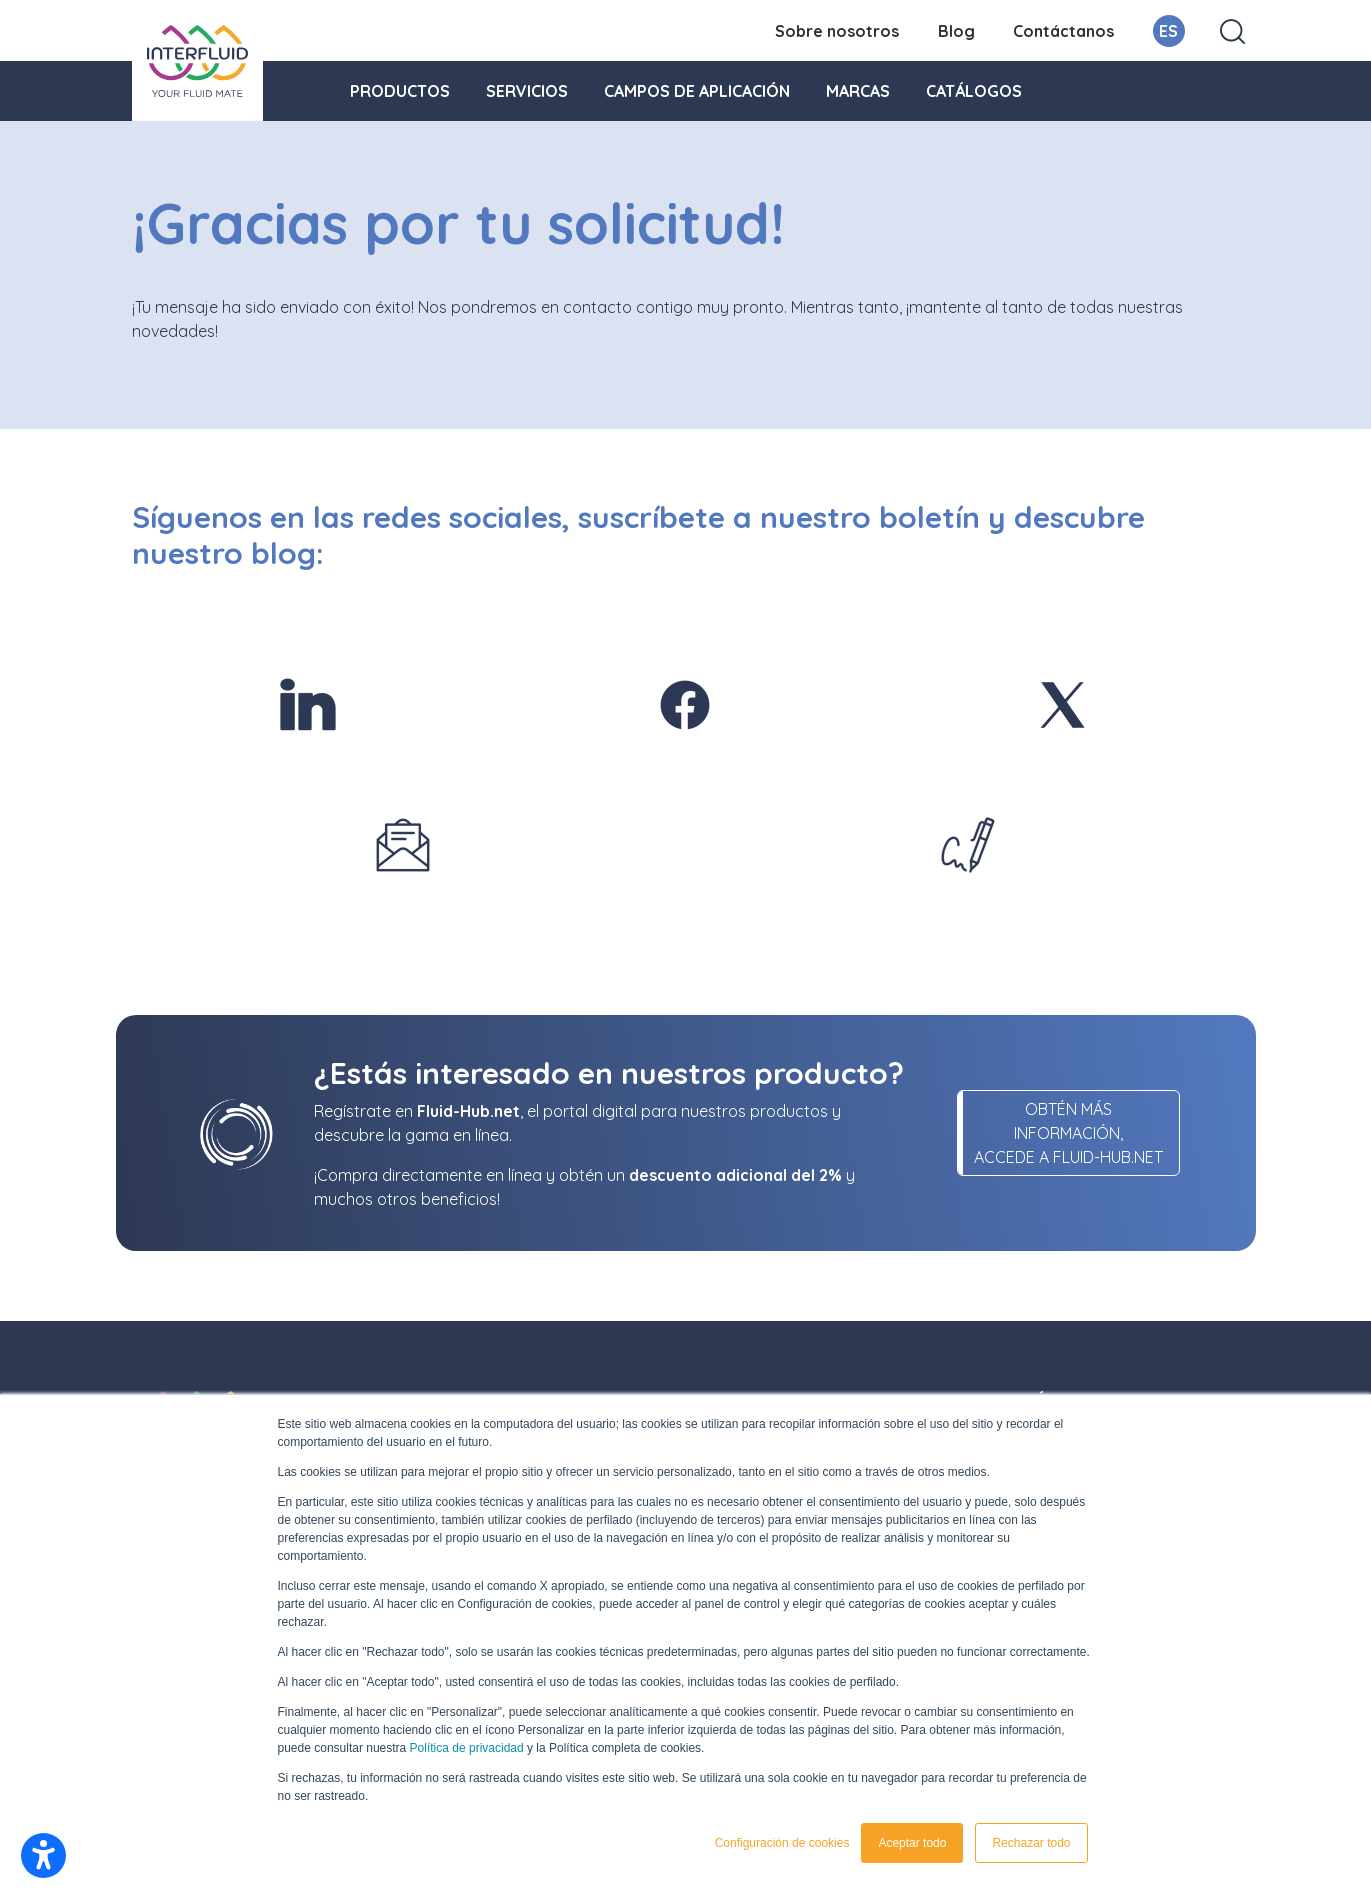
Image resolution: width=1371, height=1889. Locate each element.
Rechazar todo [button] (1031, 1843)
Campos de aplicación (697, 91)
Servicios (527, 91)
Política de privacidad (467, 1748)
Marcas (858, 91)
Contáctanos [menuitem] (1063, 31)
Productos (400, 91)
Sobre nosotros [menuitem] (837, 31)
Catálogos (974, 91)
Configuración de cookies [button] (782, 1843)
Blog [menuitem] (956, 31)
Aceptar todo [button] (912, 1843)
